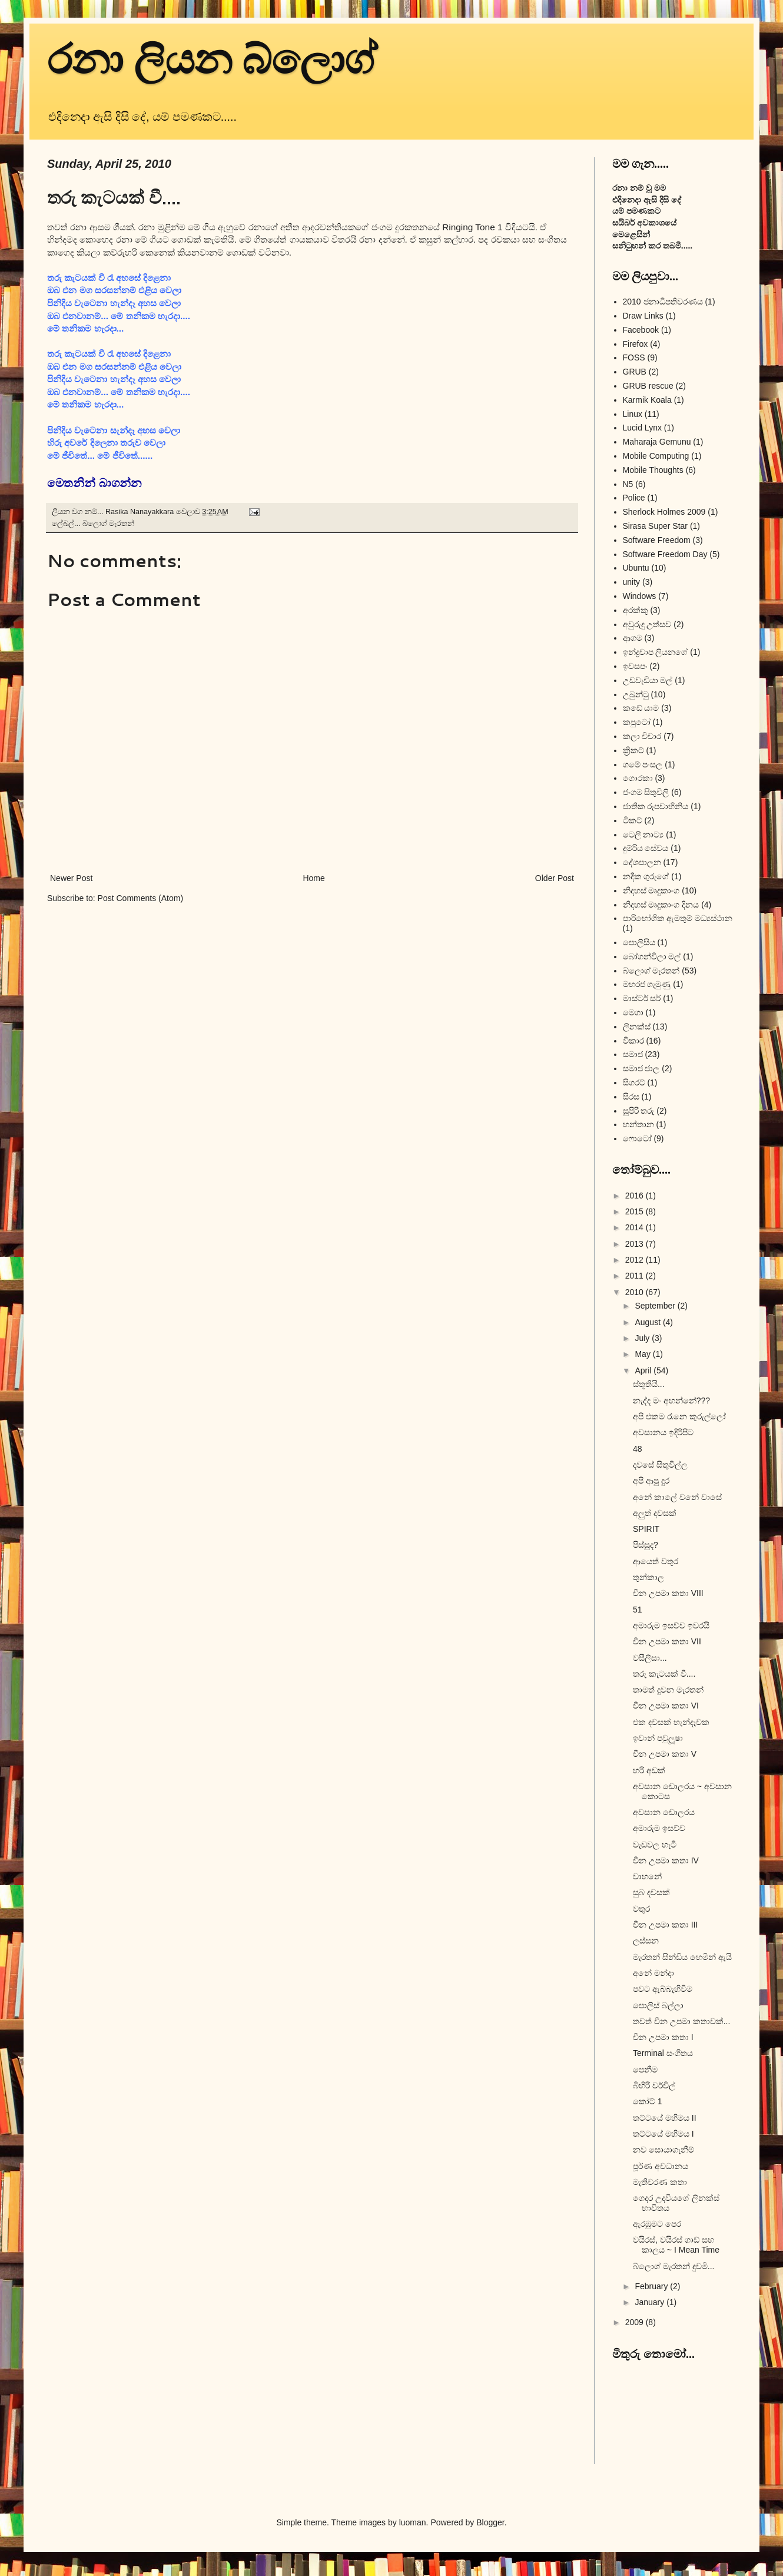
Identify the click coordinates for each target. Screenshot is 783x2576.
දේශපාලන (642, 862)
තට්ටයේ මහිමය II (664, 2118)
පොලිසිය (639, 942)
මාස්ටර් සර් (642, 998)
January (650, 2302)
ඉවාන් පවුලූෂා (658, 1738)
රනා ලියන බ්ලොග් (212, 59)
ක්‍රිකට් (633, 750)
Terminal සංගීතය (663, 2053)
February (652, 2286)
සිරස (631, 1096)
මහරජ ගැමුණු (647, 984)
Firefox (635, 344)
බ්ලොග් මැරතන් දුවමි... (673, 2266)
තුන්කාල (648, 1577)
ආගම (632, 638)
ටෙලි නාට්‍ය (643, 834)
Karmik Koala (647, 400)
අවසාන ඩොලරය (664, 1812)
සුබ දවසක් (651, 1892)
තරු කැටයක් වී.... (664, 1673)
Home (313, 878)
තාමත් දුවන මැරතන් (668, 1689)
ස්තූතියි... (649, 1384)
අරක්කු (635, 610)
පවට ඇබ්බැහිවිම (662, 1989)
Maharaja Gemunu (657, 441)
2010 (635, 1292)
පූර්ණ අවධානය (660, 2166)
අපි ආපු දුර (651, 1480)
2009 (635, 2322)
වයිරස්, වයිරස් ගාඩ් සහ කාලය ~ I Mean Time (676, 2244)
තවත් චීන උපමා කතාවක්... (681, 2021)
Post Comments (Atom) (140, 898)
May (643, 1354)
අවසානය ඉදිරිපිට (663, 1432)
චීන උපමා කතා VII (667, 1641)
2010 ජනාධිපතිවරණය (663, 301)
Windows (639, 596)
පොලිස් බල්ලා (658, 2005)
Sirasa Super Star (655, 526)
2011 (635, 1275)
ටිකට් (632, 820)
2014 (635, 1227)
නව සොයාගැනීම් (663, 2149)
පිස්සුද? (645, 1544)
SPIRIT (646, 1529)
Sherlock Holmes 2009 (664, 511)
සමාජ (633, 1054)
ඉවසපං (635, 666)
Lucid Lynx (642, 427)
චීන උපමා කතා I (663, 2037)
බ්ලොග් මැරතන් (108, 523)
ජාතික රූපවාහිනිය (656, 806)
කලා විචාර (642, 736)
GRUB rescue (648, 385)
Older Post (554, 878)
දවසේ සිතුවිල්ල (660, 1464)
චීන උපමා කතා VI (666, 1705)
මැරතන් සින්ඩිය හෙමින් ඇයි (682, 1957)
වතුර (641, 1908)
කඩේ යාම (641, 708)
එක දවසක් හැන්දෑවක (671, 1722)
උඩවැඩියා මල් (648, 680)
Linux (632, 414)
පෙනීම (645, 2069)
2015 (635, 1211)
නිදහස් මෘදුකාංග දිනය (661, 904)
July (643, 1338)
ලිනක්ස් (637, 1026)
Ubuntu (636, 567)
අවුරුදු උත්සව (647, 624)
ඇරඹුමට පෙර (657, 2224)
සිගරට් (634, 1082)
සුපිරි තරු (639, 1110)
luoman (412, 2522)
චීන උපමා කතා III (665, 1924)
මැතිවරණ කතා (660, 2182)
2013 (635, 1244)
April (644, 1370)
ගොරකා (638, 778)
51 (637, 1609)
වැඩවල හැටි (654, 1844)
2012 (635, 1259)
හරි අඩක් (649, 1770)
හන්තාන (638, 1124)
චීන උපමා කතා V (664, 1754)
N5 (628, 484)
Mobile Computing (656, 456)
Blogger (490, 2522)
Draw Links (643, 315)
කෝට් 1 (647, 2101)
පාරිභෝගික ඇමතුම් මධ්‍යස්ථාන (678, 918)
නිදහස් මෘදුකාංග (651, 890)
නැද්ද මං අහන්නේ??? (671, 1400)
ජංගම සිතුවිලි (646, 792)
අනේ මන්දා (653, 1973)
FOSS (634, 357)
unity (632, 582)
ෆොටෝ (637, 1138)
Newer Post (71, 878)
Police (634, 497)
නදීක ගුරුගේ (646, 876)
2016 (635, 1195)
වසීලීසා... (650, 1658)
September (656, 1305)
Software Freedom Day (665, 554)
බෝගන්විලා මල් (652, 956)
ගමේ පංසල (643, 764)
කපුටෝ (637, 722)
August (648, 1322)
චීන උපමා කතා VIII (668, 1593)
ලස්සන (646, 1940)
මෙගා (633, 1012)
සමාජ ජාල (641, 1068)
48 (637, 1448)
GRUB (634, 371)
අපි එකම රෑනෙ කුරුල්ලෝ (679, 1416)
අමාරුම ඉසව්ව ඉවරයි (671, 1625)
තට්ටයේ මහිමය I (663, 2133)
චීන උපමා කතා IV (666, 1860)
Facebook (641, 330)
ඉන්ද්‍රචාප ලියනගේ (655, 652)
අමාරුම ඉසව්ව (659, 1828)
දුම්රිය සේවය (646, 848)
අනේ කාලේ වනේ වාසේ (677, 1497)
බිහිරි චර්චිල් (654, 2085)
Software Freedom (657, 540)
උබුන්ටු (636, 694)
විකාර (633, 1040)
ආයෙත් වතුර (655, 1561)
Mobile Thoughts (653, 470)
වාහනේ (647, 1876)
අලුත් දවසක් (654, 1513)
